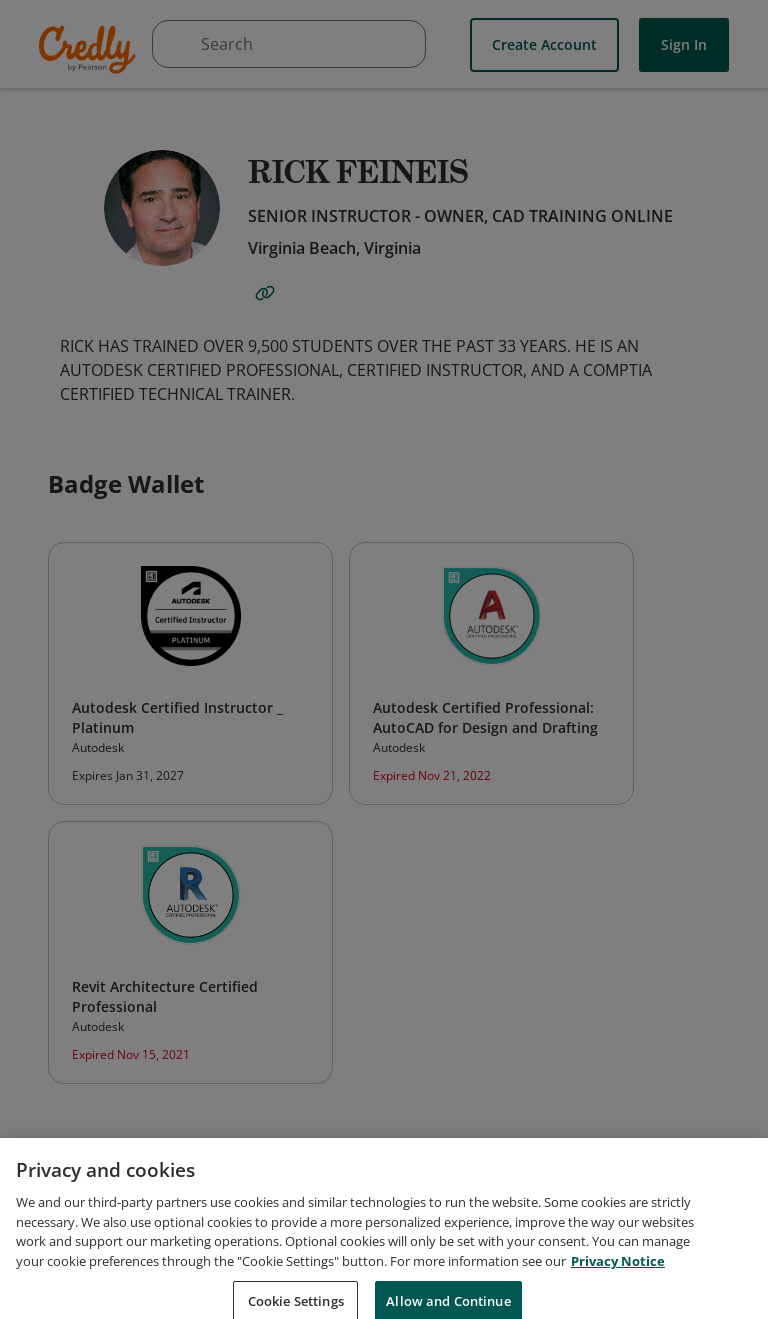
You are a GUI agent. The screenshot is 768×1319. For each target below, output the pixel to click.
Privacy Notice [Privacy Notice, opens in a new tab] (618, 1283)
